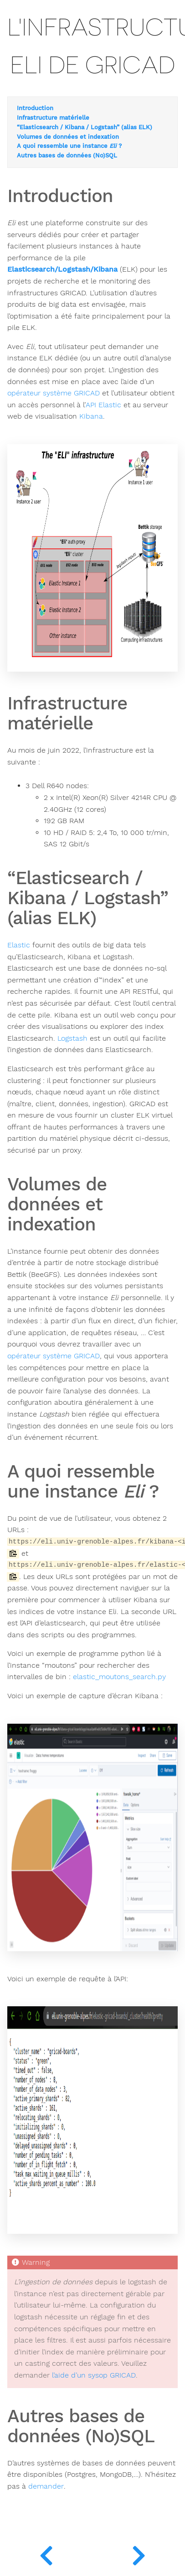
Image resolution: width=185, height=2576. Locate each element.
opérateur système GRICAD (53, 393)
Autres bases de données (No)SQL (67, 155)
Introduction (35, 108)
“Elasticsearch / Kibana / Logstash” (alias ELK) (84, 127)
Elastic (18, 945)
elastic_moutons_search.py (119, 1677)
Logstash (72, 1038)
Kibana (91, 416)
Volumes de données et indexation (68, 137)
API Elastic (102, 405)
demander (46, 2486)
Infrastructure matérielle (53, 118)
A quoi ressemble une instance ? (69, 146)
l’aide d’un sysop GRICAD (94, 2375)
